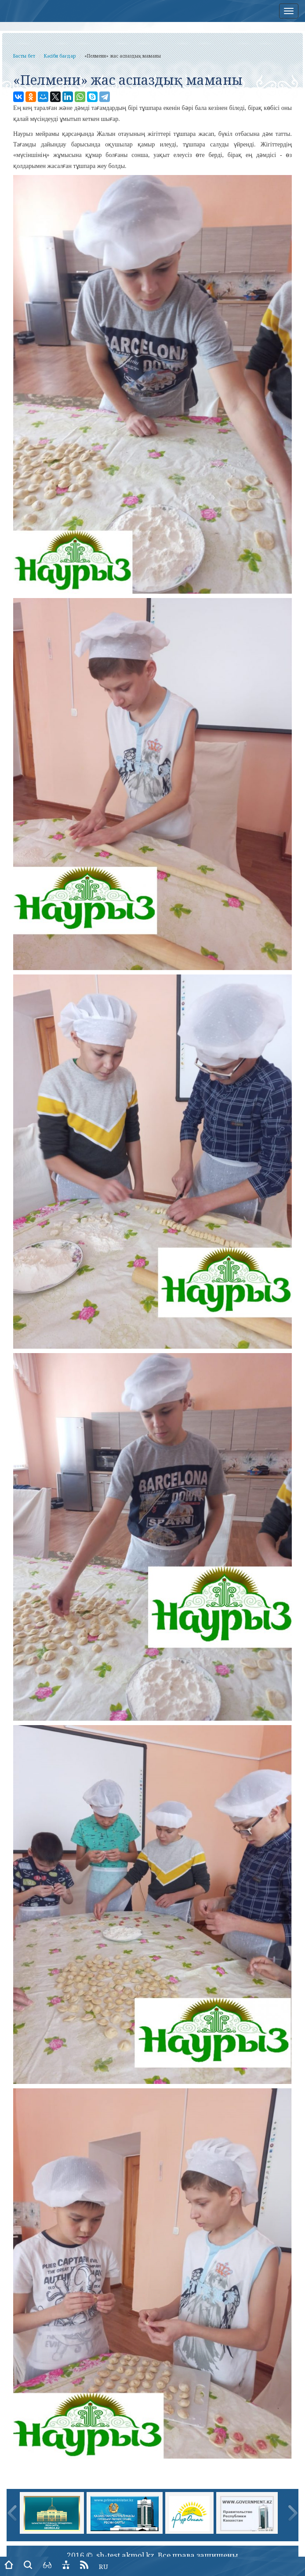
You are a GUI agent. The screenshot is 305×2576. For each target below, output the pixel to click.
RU (103, 2566)
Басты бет (24, 56)
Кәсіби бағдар (60, 56)
